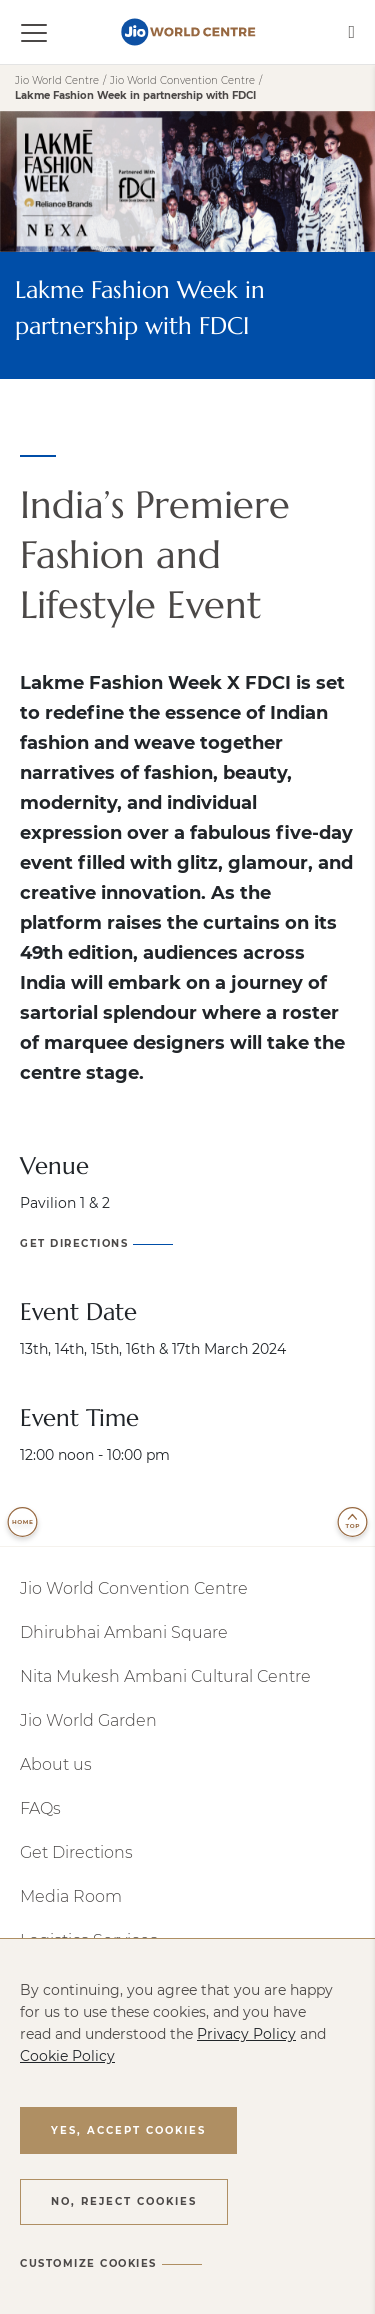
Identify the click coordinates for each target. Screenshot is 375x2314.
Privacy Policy (246, 2034)
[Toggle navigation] (46, 32)
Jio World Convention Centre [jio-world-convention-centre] (182, 80)
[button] (128, 2130)
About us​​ (56, 1764)
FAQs (40, 1808)
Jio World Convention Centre (134, 1588)
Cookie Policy (67, 2056)
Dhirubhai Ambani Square (124, 1632)
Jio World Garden (88, 1720)
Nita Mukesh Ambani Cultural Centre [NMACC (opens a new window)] (165, 1676)
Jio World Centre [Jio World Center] (57, 80)
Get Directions (76, 1852)
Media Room (71, 1896)
